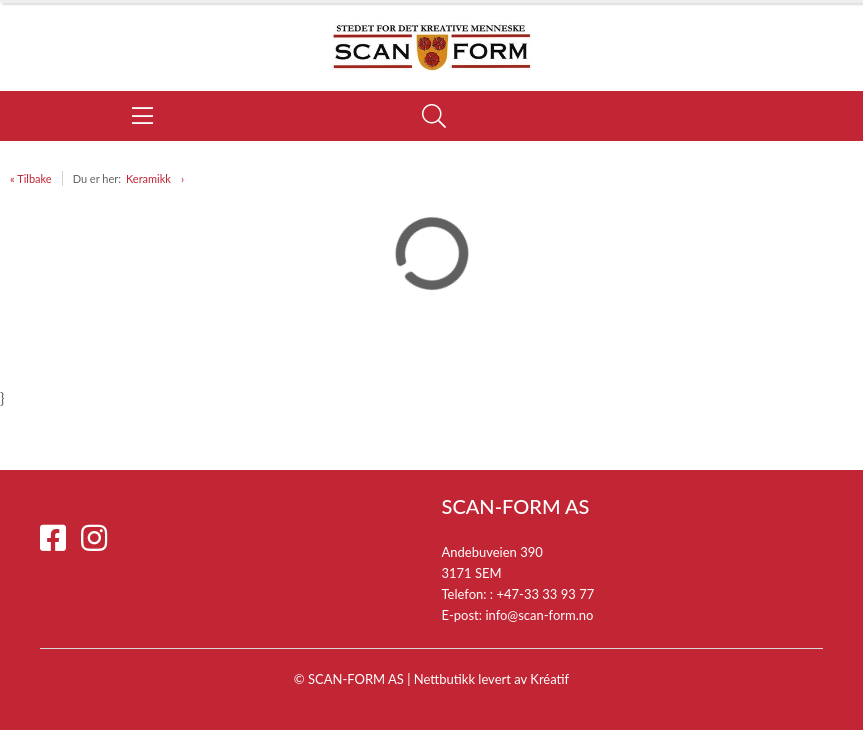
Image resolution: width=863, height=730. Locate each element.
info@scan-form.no (539, 615)
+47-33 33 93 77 (545, 594)
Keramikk (148, 178)
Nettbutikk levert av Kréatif (491, 679)
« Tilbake (31, 178)
